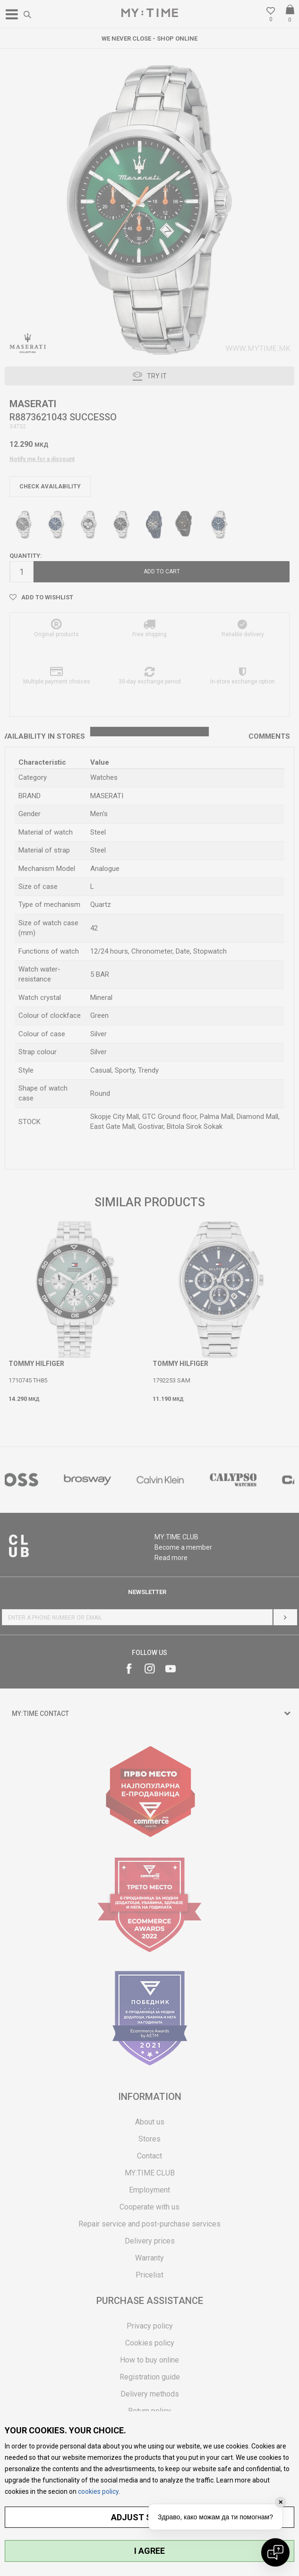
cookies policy (98, 2491)
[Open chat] (275, 2552)
